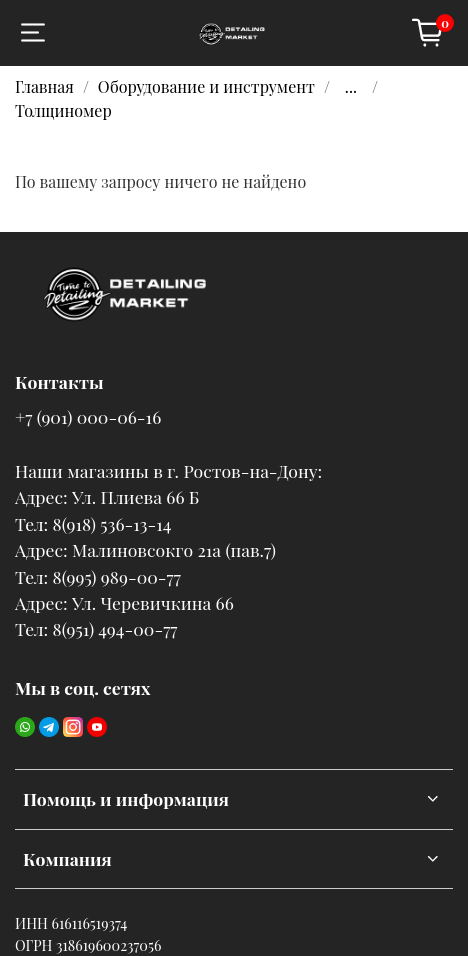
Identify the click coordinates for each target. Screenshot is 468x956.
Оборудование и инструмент (206, 86)
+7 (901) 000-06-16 (88, 416)
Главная (44, 86)
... (351, 87)
